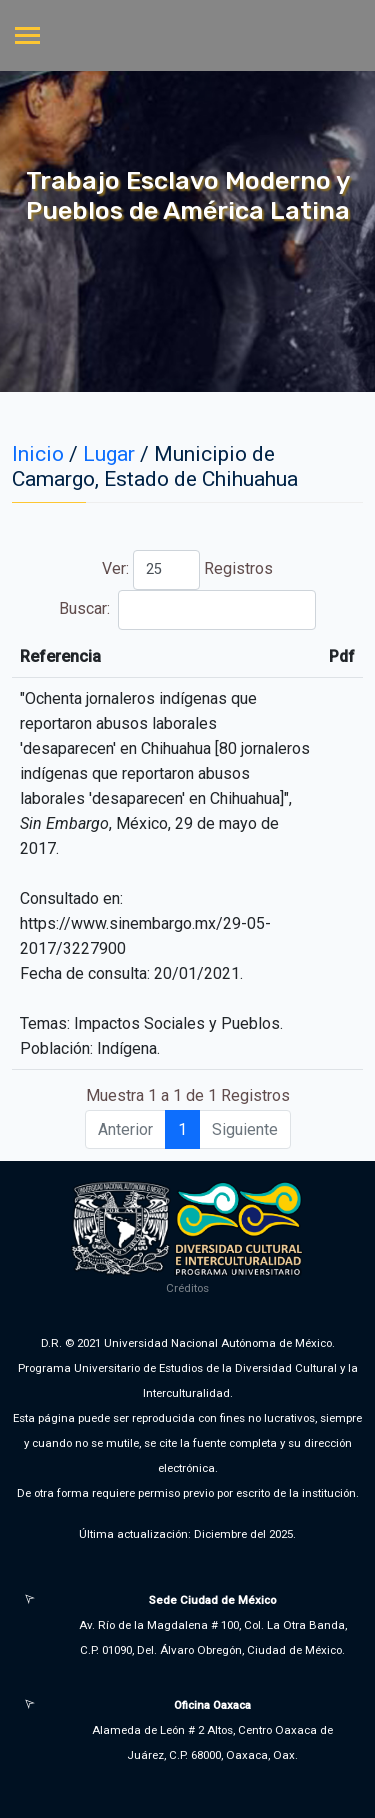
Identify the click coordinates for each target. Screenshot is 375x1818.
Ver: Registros (187, 570)
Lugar (109, 454)
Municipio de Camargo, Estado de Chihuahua (155, 466)
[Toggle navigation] (27, 37)
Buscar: (187, 610)
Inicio (38, 454)
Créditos (187, 1288)
